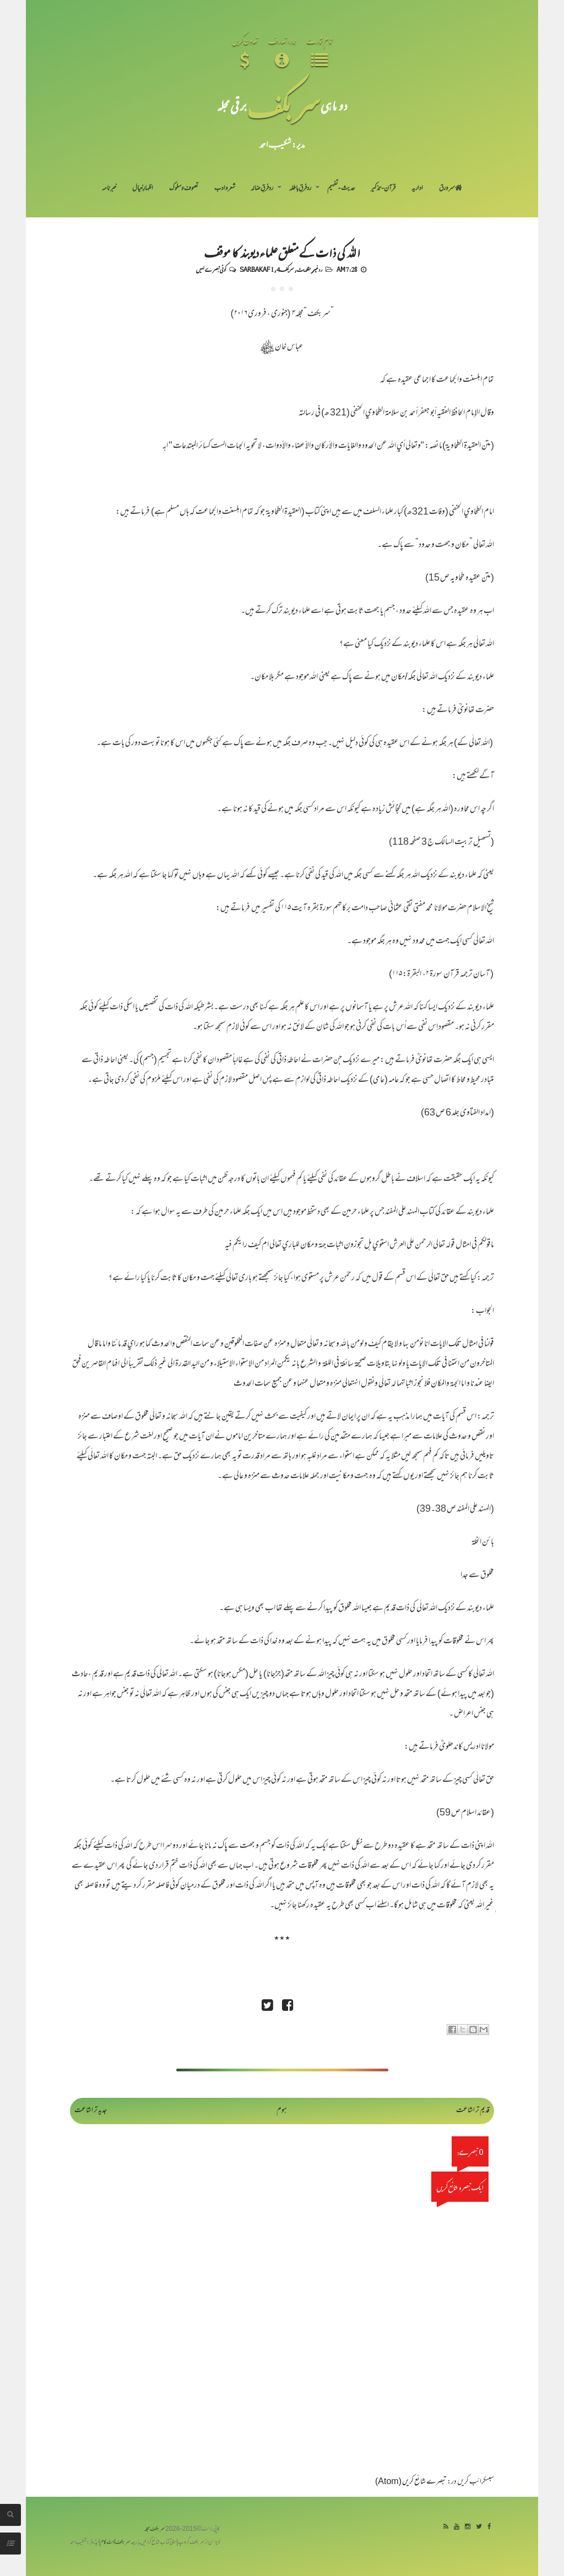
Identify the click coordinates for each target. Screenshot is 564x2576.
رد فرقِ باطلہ (300, 188)
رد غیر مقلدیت (309, 269)
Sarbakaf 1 (257, 269)
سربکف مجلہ (154, 2529)
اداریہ (417, 188)
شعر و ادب (224, 188)
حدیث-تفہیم (341, 188)
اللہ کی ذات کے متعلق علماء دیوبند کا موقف (282, 252)
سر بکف (283, 105)
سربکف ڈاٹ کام (115, 2542)
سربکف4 (285, 269)
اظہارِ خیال (142, 188)
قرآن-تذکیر (383, 188)
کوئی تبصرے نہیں (211, 269)
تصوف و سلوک (183, 188)
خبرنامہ (109, 188)
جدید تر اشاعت (90, 2110)
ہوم (281, 2110)
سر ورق (450, 188)
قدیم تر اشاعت (473, 2110)
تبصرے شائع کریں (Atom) (411, 2482)
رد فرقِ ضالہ (262, 188)
